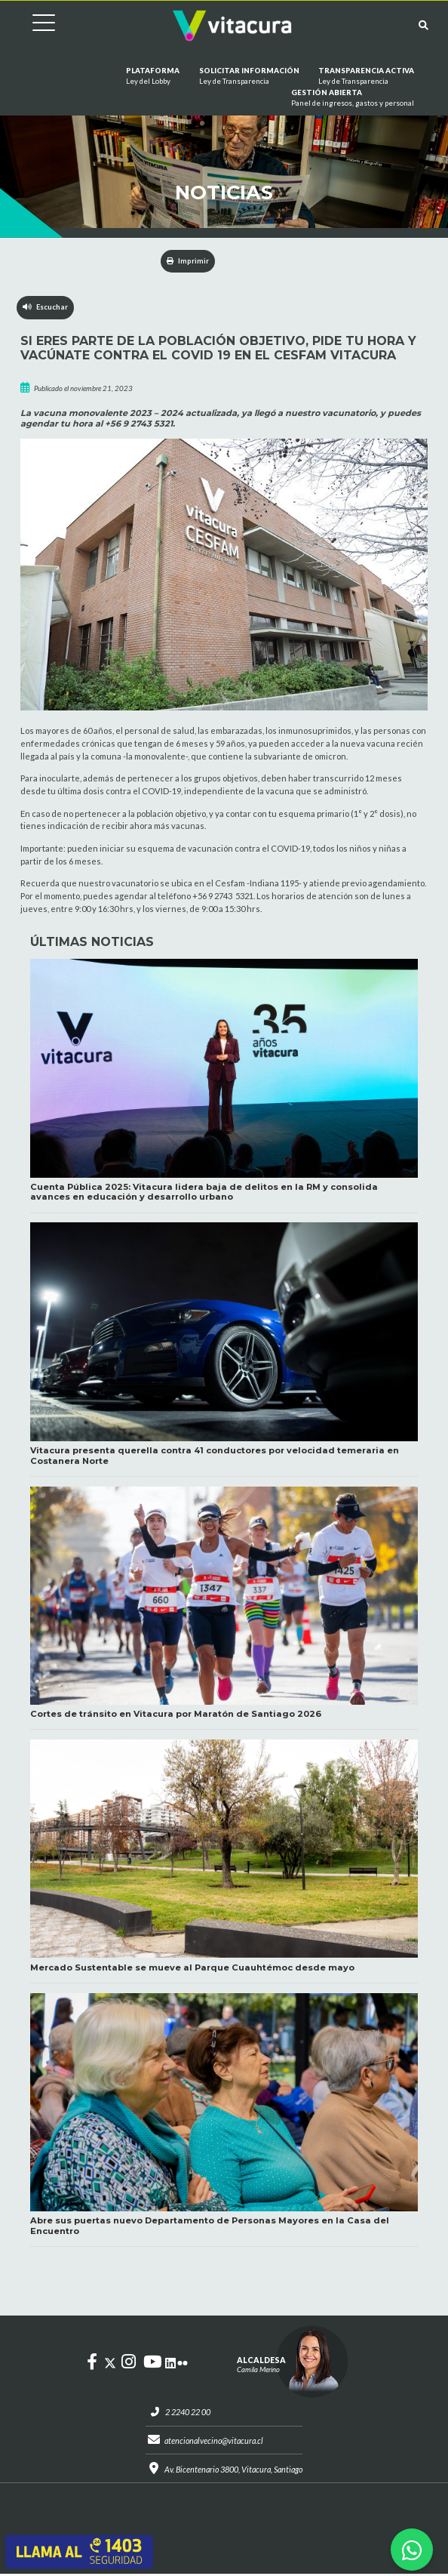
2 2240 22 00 (184, 2413)
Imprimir (188, 261)
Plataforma (153, 77)
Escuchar (46, 308)
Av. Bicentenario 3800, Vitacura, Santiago (233, 2471)
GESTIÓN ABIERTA (352, 98)
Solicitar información (249, 77)
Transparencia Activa (366, 77)
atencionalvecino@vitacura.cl (213, 2442)
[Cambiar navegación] (32, 25)
